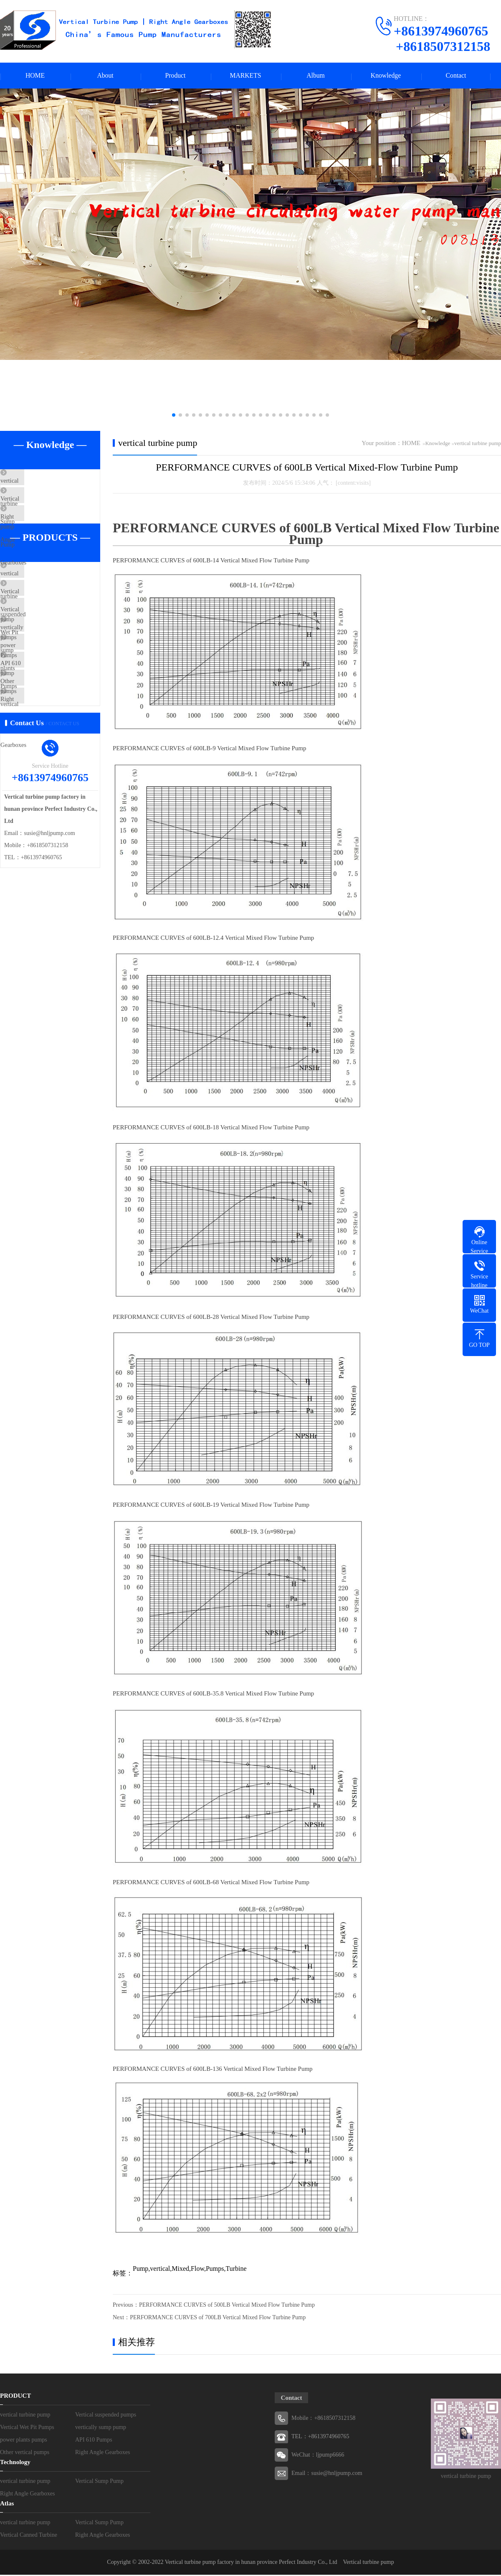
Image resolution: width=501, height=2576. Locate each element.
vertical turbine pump (46, 483)
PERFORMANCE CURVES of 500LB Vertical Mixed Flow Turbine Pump (227, 2306)
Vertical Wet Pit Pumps (49, 645)
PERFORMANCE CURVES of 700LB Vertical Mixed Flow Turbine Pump (218, 2318)
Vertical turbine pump (368, 2563)
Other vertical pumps (46, 743)
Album (315, 76)
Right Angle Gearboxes (49, 532)
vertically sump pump (47, 669)
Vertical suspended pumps (52, 620)
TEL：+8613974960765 (320, 2437)
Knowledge (385, 76)
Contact (455, 76)
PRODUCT (15, 2397)
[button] (173, 416)
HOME (35, 76)
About (105, 76)
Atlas (7, 2504)
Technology (15, 2463)
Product (175, 76)
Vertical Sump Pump (45, 507)
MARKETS (245, 76)
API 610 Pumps (39, 719)
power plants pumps (45, 694)
